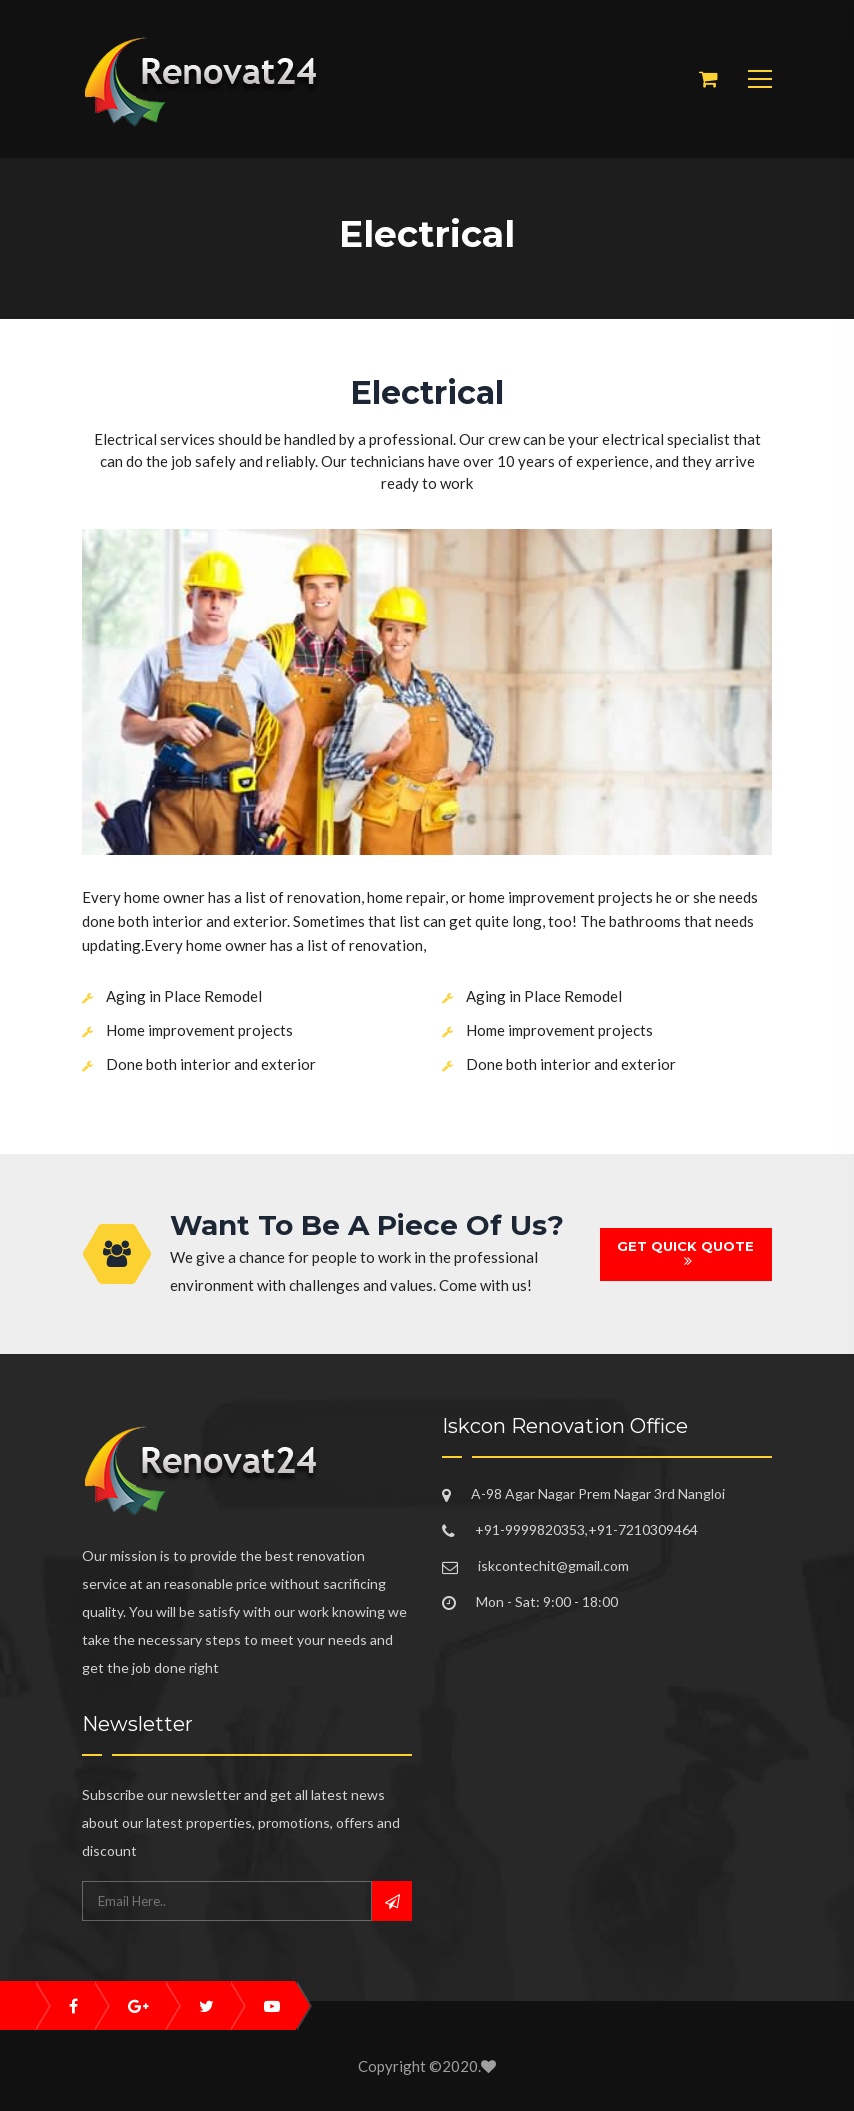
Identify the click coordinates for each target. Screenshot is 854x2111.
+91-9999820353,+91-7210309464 (586, 1529)
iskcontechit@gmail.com (553, 1565)
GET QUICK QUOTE (685, 1253)
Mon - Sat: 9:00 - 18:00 (547, 1601)
